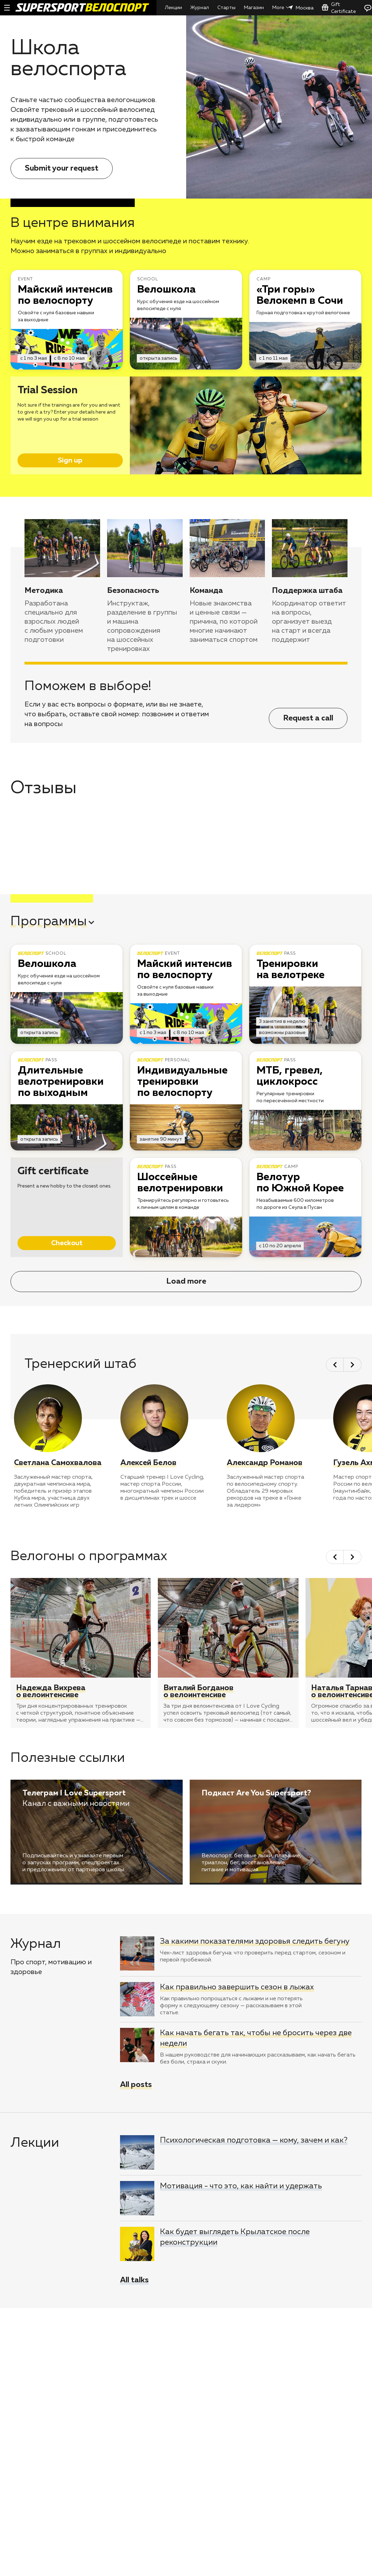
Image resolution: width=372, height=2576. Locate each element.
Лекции (173, 7)
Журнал (199, 7)
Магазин (254, 7)
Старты (226, 7)
